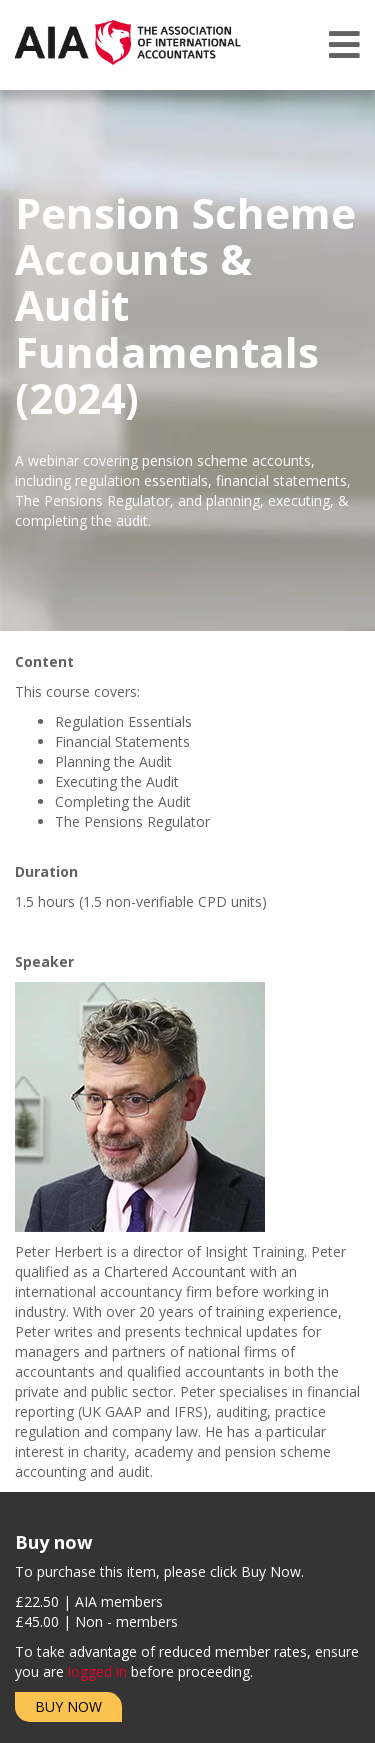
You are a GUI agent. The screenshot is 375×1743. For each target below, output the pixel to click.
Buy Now (68, 1706)
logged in (97, 1671)
